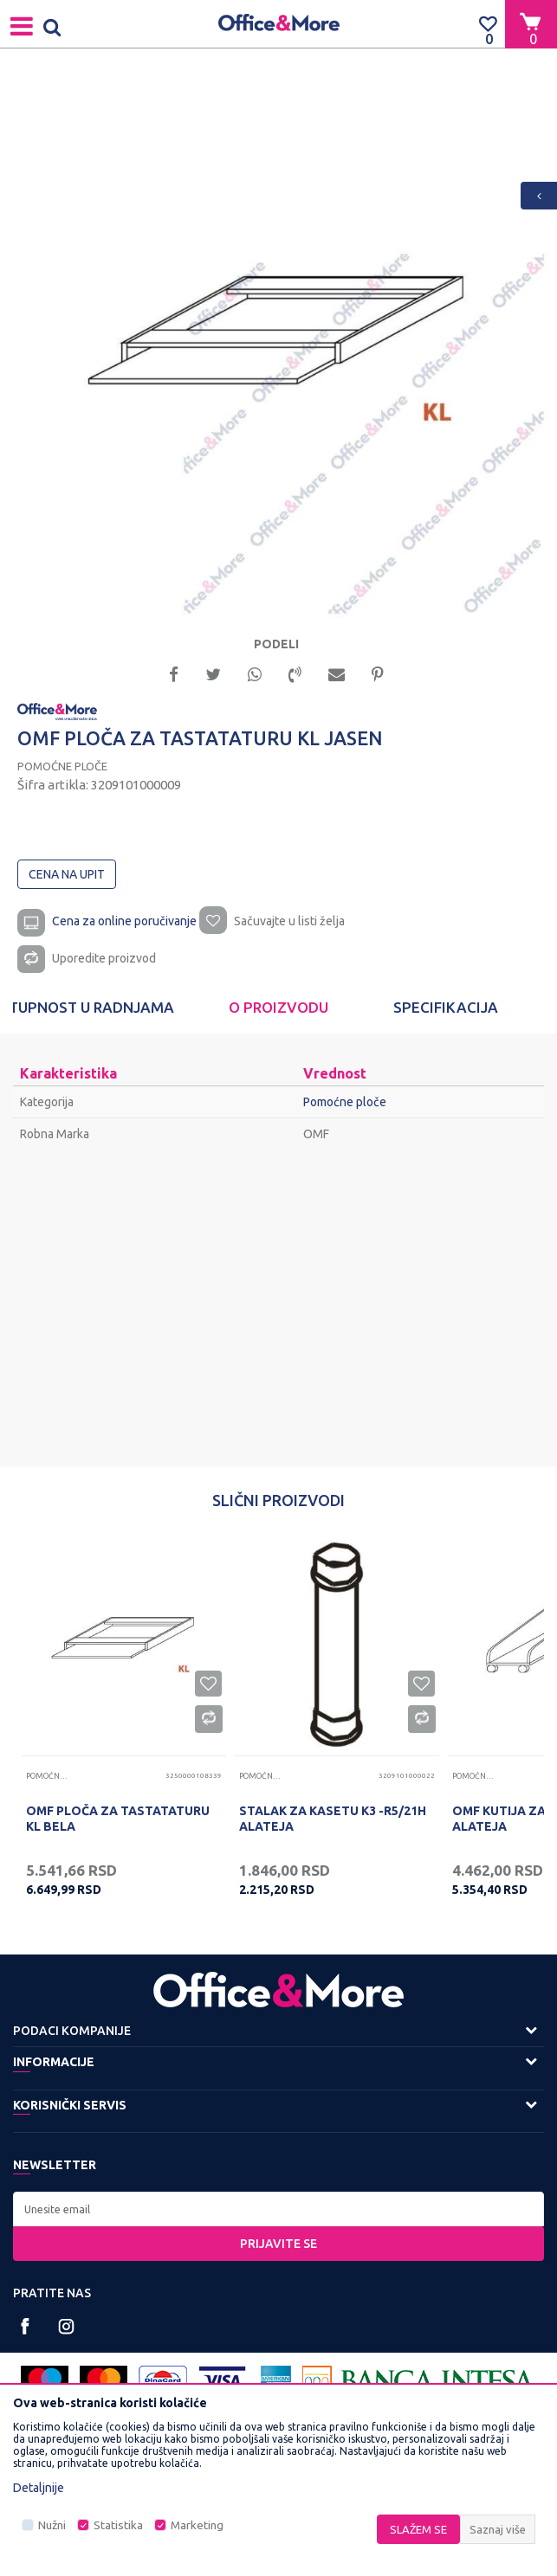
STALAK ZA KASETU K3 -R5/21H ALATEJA (332, 1818)
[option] (278, 348)
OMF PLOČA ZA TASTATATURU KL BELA (118, 1818)
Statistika (118, 2525)
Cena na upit (67, 874)
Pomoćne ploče (62, 766)
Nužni (52, 2525)
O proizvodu (278, 1007)
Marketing (197, 2525)
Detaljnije (38, 2488)
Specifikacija (445, 1007)
